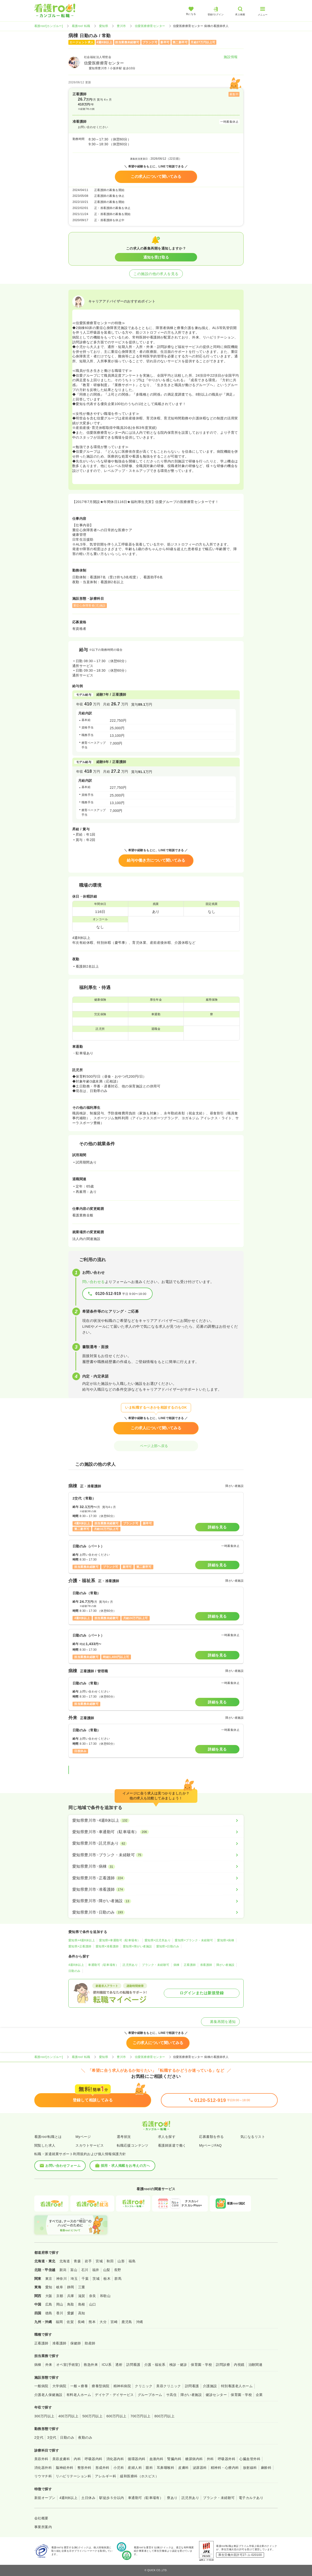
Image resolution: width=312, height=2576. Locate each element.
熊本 (92, 2322)
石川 (84, 2270)
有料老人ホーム (78, 2395)
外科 (210, 2459)
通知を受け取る (156, 257)
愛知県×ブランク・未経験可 (194, 1940)
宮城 (99, 2261)
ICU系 (106, 2365)
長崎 (81, 2322)
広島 (48, 2304)
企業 (259, 2395)
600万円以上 (116, 2416)
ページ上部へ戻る (156, 1446)
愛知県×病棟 (225, 1940)
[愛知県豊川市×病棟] (156, 1866)
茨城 (96, 2279)
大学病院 (59, 2386)
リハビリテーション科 (73, 2476)
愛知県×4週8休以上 (81, 1940)
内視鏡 (239, 2365)
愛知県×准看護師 (107, 1946)
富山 (73, 2270)
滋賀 (81, 2296)
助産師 (90, 2343)
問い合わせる (93, 1282)
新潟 (62, 2270)
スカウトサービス (89, 2145)
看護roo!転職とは (48, 2137)
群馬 (117, 2279)
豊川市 (121, 26)
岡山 (59, 2304)
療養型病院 (100, 2386)
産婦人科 (135, 2468)
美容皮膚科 (61, 2459)
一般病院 (41, 2386)
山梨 (106, 2270)
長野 (117, 2270)
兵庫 (70, 2296)
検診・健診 (178, 2365)
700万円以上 (140, 2416)
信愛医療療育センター (150, 26)
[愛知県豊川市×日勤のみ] (156, 1912)
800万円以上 (165, 2416)
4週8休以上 (76, 1965)
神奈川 (61, 2279)
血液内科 (156, 2459)
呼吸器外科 (226, 2459)
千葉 (85, 2279)
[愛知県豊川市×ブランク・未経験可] (156, 1855)
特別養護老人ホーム (237, 2386)
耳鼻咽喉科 (165, 2468)
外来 (48, 2365)
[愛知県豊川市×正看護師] (156, 1878)
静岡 (70, 2287)
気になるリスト (252, 2137)
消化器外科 (43, 2468)
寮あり (172, 2498)
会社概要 (41, 2518)
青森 (77, 2261)
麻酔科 (266, 2468)
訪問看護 (133, 2365)
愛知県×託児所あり (158, 1940)
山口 (92, 2304)
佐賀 (70, 2322)
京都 (59, 2296)
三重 (81, 2287)
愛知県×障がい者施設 (137, 1946)
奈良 (92, 2296)
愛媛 (70, 2313)
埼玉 (74, 2279)
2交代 (38, 2437)
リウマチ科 (43, 2476)
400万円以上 (68, 2416)
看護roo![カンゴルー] (48, 26)
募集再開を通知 (220, 2022)
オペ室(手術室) (68, 2365)
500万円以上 (92, 2416)
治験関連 (255, 2365)
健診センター (216, 2395)
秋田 (110, 2261)
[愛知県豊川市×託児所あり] (156, 1843)
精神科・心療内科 (225, 2468)
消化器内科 (115, 2459)
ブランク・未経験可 (155, 1965)
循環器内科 (136, 2459)
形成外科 (102, 2468)
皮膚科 (183, 2468)
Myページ (83, 2137)
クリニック (143, 2386)
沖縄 (139, 2322)
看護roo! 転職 (81, 26)
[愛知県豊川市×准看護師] (156, 1889)
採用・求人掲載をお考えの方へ (122, 2165)
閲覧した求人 (44, 2145)
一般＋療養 (79, 2386)
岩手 (88, 2261)
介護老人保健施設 (48, 2395)
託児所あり (130, 1965)
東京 (48, 2279)
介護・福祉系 (154, 2365)
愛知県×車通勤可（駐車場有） (119, 1940)
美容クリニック (168, 2386)
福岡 (59, 2322)
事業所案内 (43, 2527)
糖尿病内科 (194, 2459)
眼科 (149, 2468)
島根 (81, 2304)
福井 (95, 2270)
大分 (103, 2322)
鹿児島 (126, 2322)
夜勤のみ (85, 2437)
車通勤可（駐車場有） (103, 1965)
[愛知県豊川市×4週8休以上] (156, 1820)
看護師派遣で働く (172, 2145)
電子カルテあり (251, 2498)
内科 (77, 2459)
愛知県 (103, 26)
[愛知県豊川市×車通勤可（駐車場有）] (156, 1832)
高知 (81, 2313)
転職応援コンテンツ (132, 2145)
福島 (132, 2261)
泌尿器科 (200, 2468)
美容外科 (41, 2459)
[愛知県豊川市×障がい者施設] (156, 1901)
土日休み (88, 2498)
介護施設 (210, 2386)
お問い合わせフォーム (60, 2165)
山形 (121, 2261)
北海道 (64, 2261)
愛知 (48, 2287)
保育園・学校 (201, 2365)
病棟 (177, 1965)
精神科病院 (122, 2386)
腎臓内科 (174, 2459)
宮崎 (114, 2322)
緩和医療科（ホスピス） (139, 2476)
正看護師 (190, 1965)
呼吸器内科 (93, 2459)
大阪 (48, 2296)
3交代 (51, 2437)
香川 (59, 2313)
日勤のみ (74, 1971)
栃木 (106, 2279)
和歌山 (105, 2296)
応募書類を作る (211, 2137)
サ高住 (171, 2395)
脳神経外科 (64, 2468)
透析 (118, 2365)
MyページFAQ (210, 2145)
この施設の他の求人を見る (156, 274)
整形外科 (84, 2468)
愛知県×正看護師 (80, 1946)
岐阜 (59, 2287)
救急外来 (91, 2365)
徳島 (48, 2313)
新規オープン (44, 2498)
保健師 (75, 2343)
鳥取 (70, 2304)
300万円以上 (44, 2416)
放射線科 (250, 2468)
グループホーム (150, 2395)
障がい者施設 (225, 1965)
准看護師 (206, 1965)
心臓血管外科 (249, 2459)
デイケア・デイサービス (114, 2395)
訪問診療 (223, 2365)
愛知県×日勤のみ (167, 1946)
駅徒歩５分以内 (111, 2498)
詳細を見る (217, 1527)
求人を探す (166, 2137)
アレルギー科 (105, 2476)
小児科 (118, 2468)
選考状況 (124, 2137)
